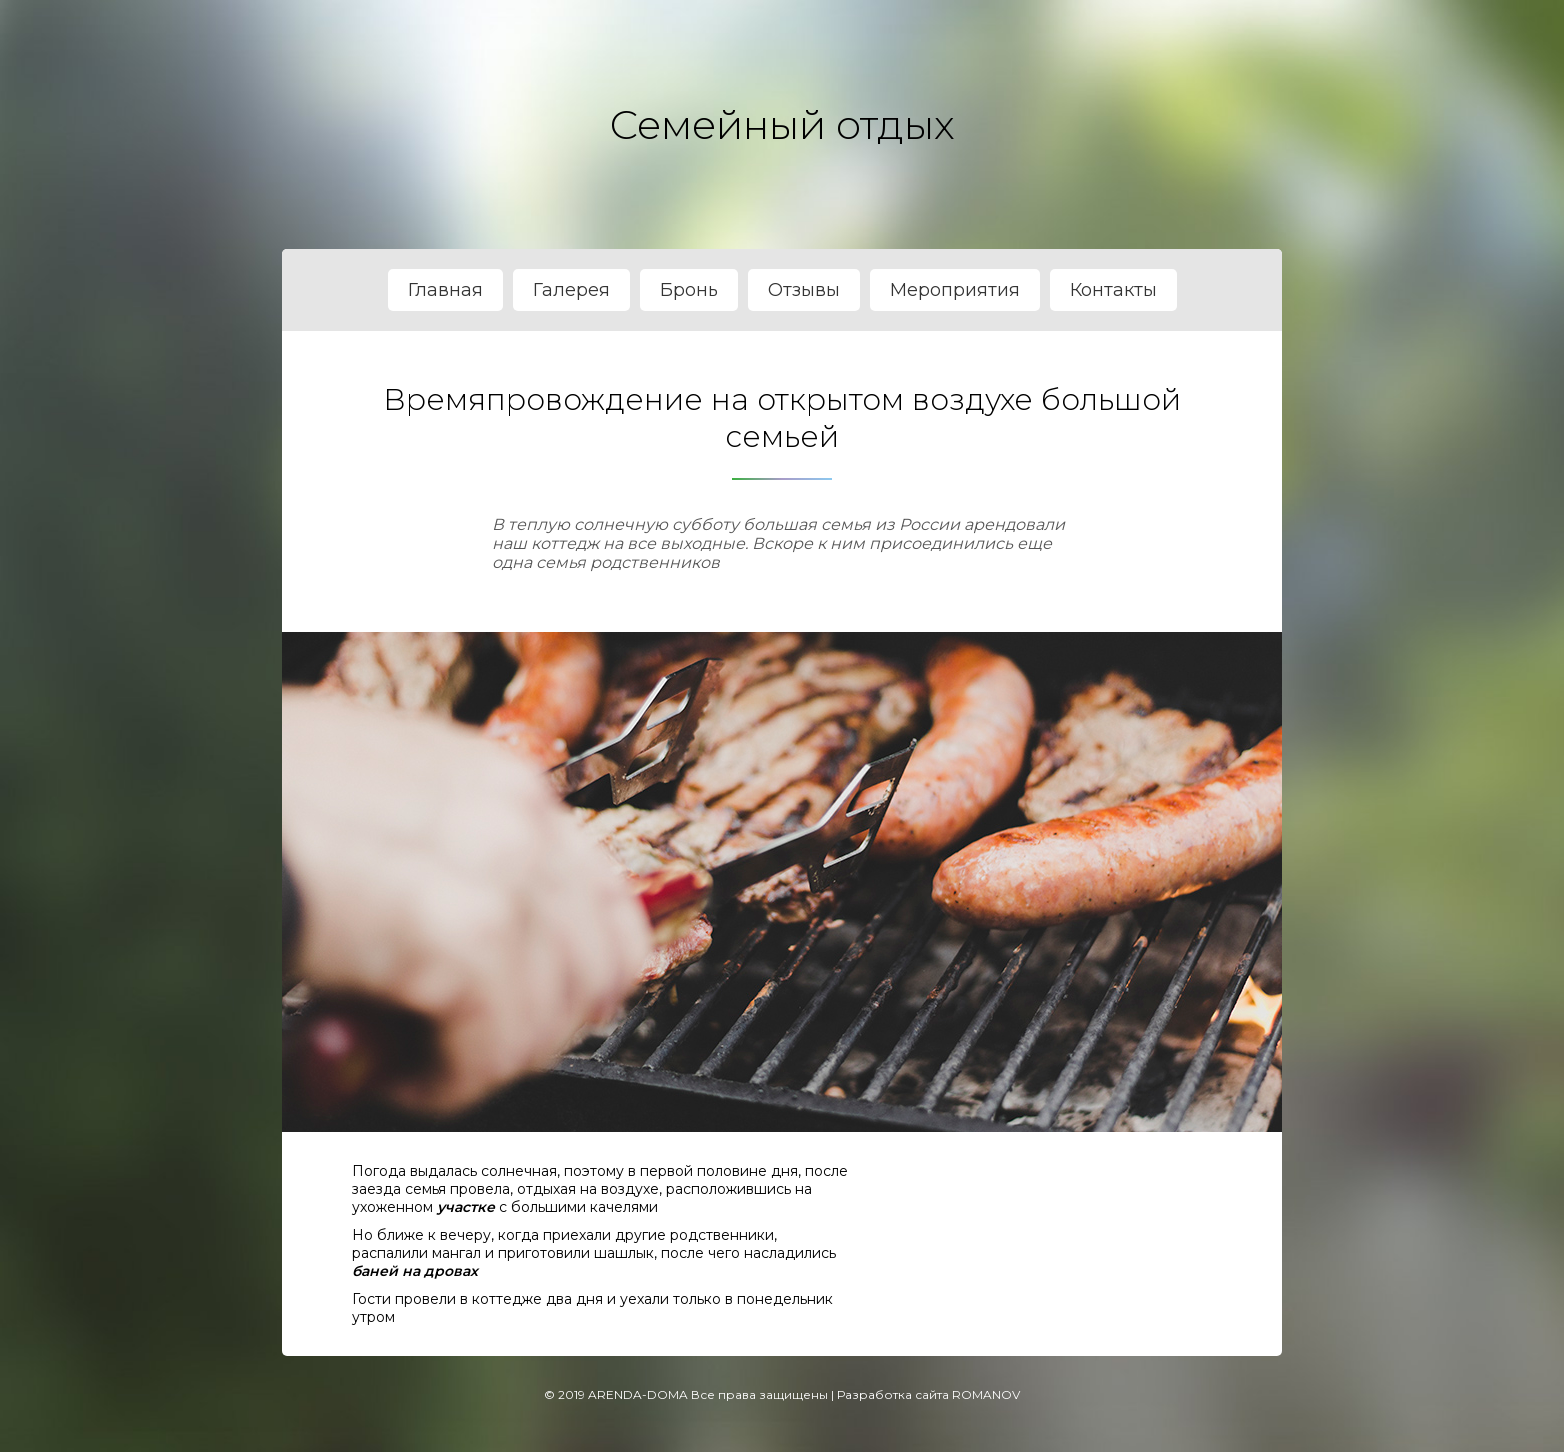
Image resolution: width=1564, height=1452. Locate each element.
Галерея (571, 290)
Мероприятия (955, 290)
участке (466, 1207)
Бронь (689, 290)
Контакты (1113, 290)
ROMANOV (986, 1394)
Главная (445, 290)
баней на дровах (415, 1271)
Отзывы (804, 290)
